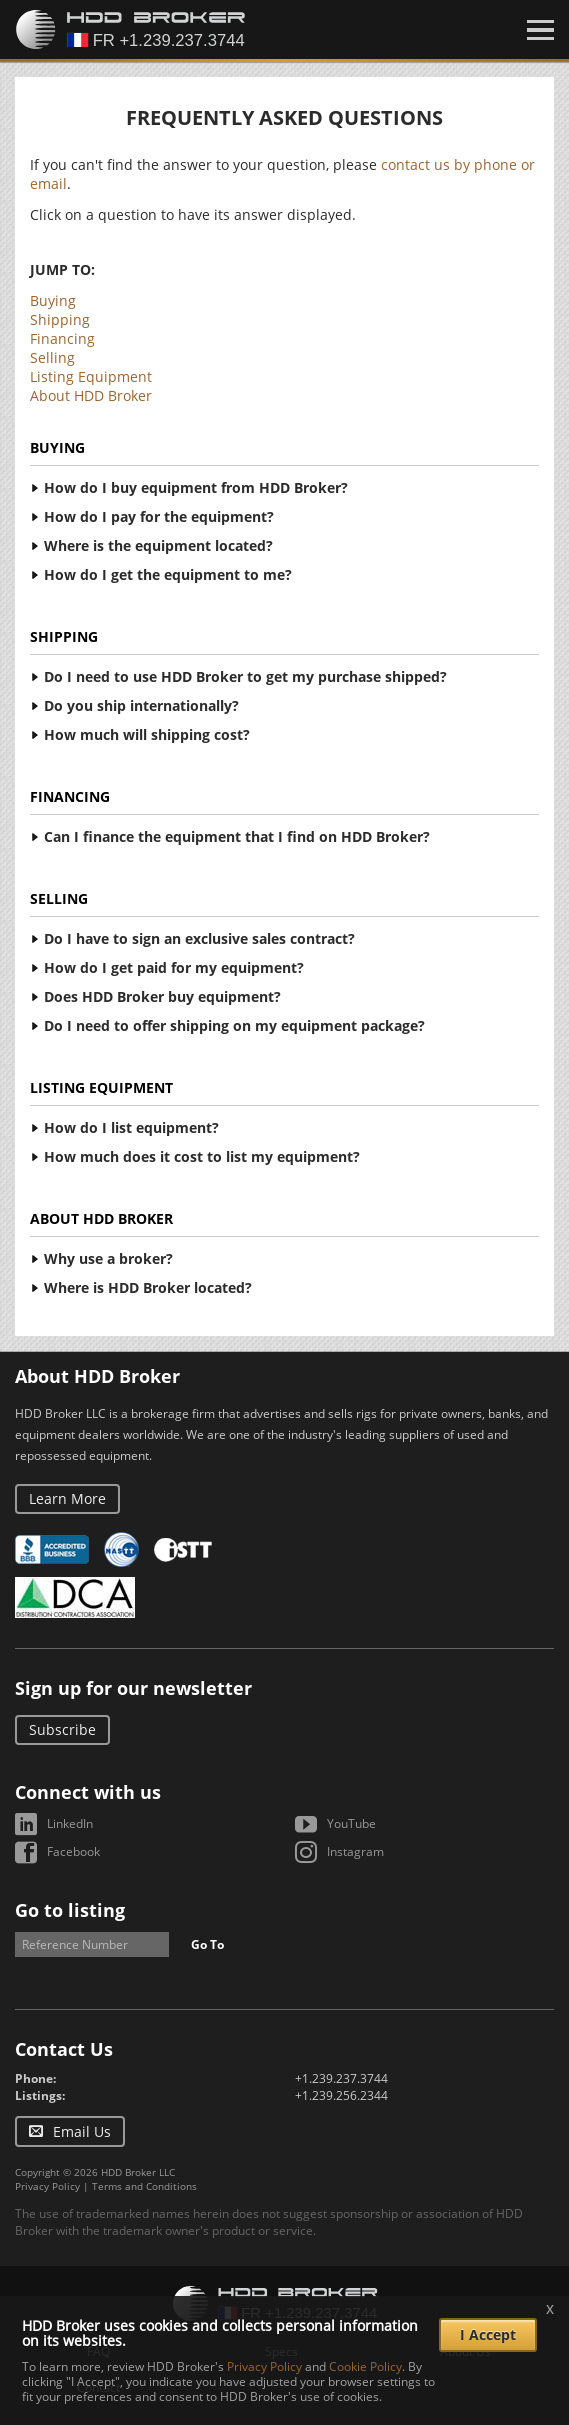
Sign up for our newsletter (133, 1688)
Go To (207, 1944)
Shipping (60, 319)
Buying (53, 300)
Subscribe (62, 1729)
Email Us (82, 2131)
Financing (62, 338)
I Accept (488, 2334)
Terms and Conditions (144, 2186)
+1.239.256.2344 (341, 2095)
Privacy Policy (47, 2186)
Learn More (67, 1498)
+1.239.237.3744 (341, 2078)
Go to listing (70, 1910)
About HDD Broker (91, 395)
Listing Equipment (91, 376)
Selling (52, 357)
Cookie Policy (365, 2366)
